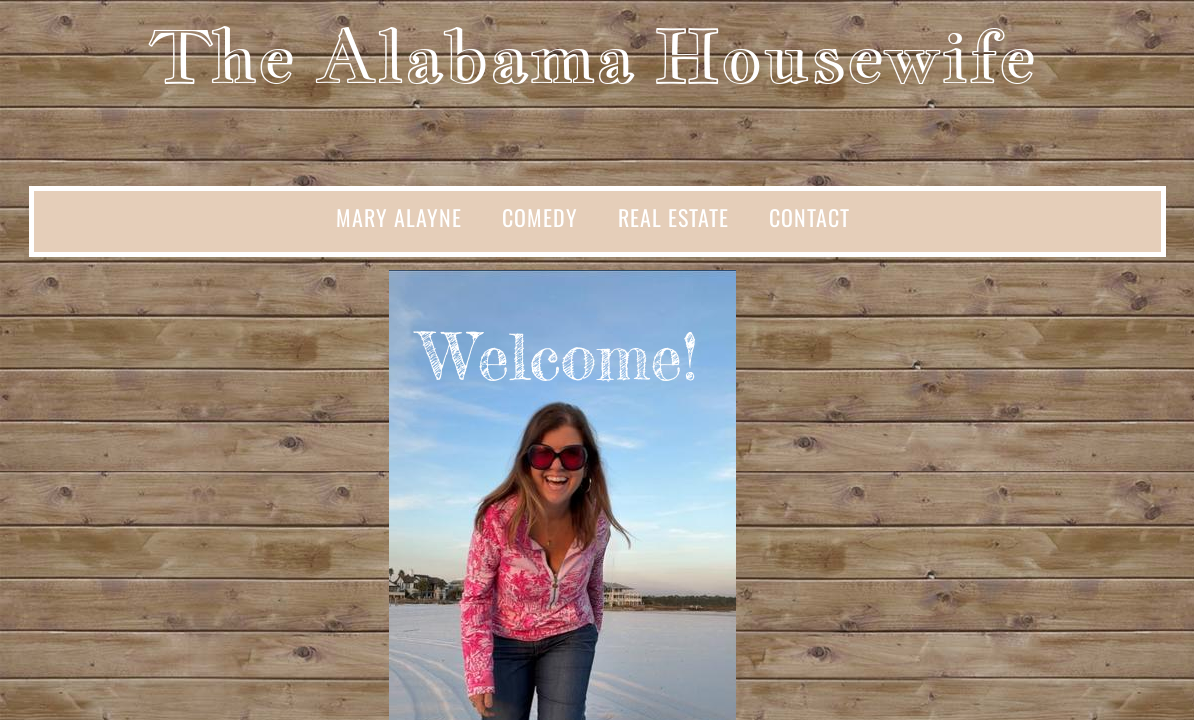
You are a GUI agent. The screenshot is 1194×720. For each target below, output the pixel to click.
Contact (809, 217)
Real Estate (673, 217)
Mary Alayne (399, 217)
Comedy (540, 217)
